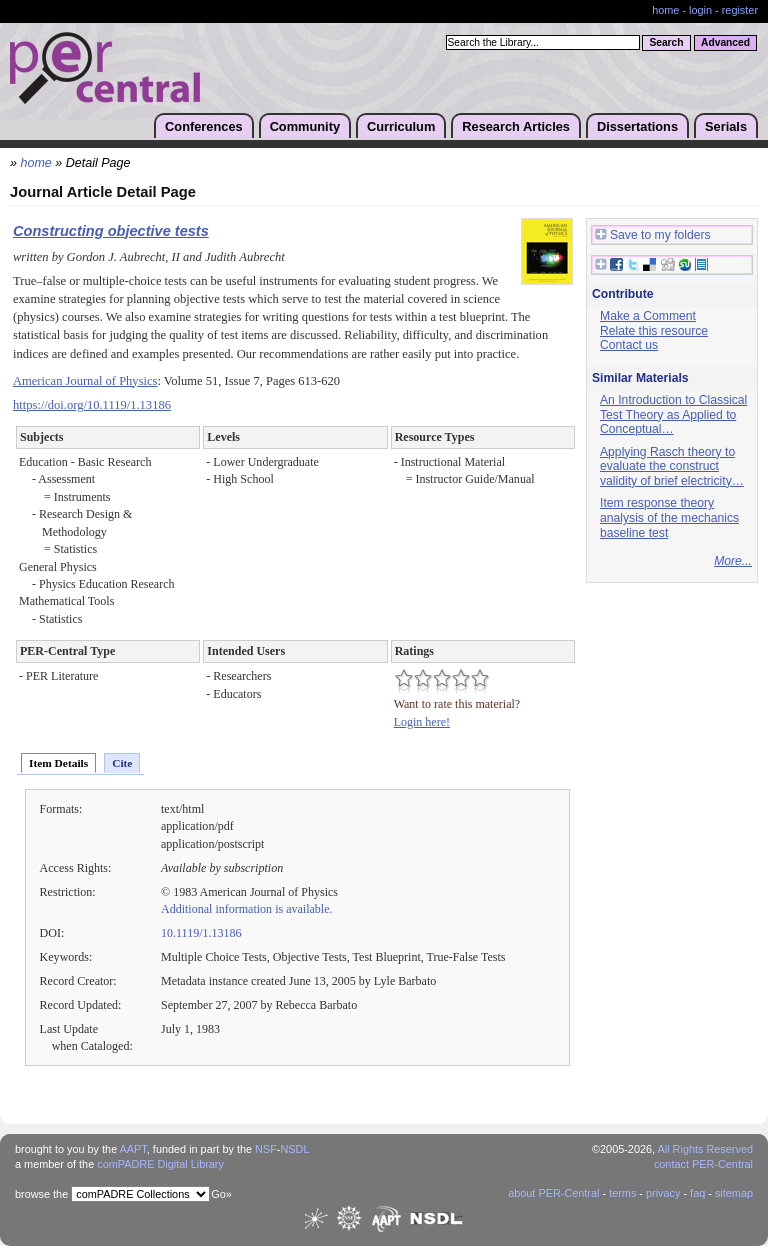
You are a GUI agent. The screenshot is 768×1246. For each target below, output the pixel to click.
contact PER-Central (703, 1164)
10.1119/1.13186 (201, 933)
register (740, 10)
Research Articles (516, 126)
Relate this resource (654, 331)
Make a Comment (648, 316)
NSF (266, 1149)
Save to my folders (653, 235)
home (665, 10)
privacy (663, 1193)
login (700, 10)
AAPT (133, 1149)
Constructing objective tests (111, 231)
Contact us (629, 345)
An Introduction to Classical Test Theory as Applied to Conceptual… (673, 414)
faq (697, 1193)
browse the (41, 1194)
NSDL (294, 1149)
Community (305, 126)
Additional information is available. (247, 909)
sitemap (734, 1193)
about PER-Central (553, 1193)
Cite (122, 763)
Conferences (204, 126)
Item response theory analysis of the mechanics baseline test (669, 517)
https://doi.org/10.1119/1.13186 (92, 405)
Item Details (58, 763)
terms (622, 1193)
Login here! (422, 722)
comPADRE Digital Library (160, 1164)
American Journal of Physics (85, 381)
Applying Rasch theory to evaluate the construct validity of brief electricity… (672, 466)
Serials (726, 126)
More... (733, 561)
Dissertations (637, 126)
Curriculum (401, 126)
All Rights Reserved (706, 1149)
